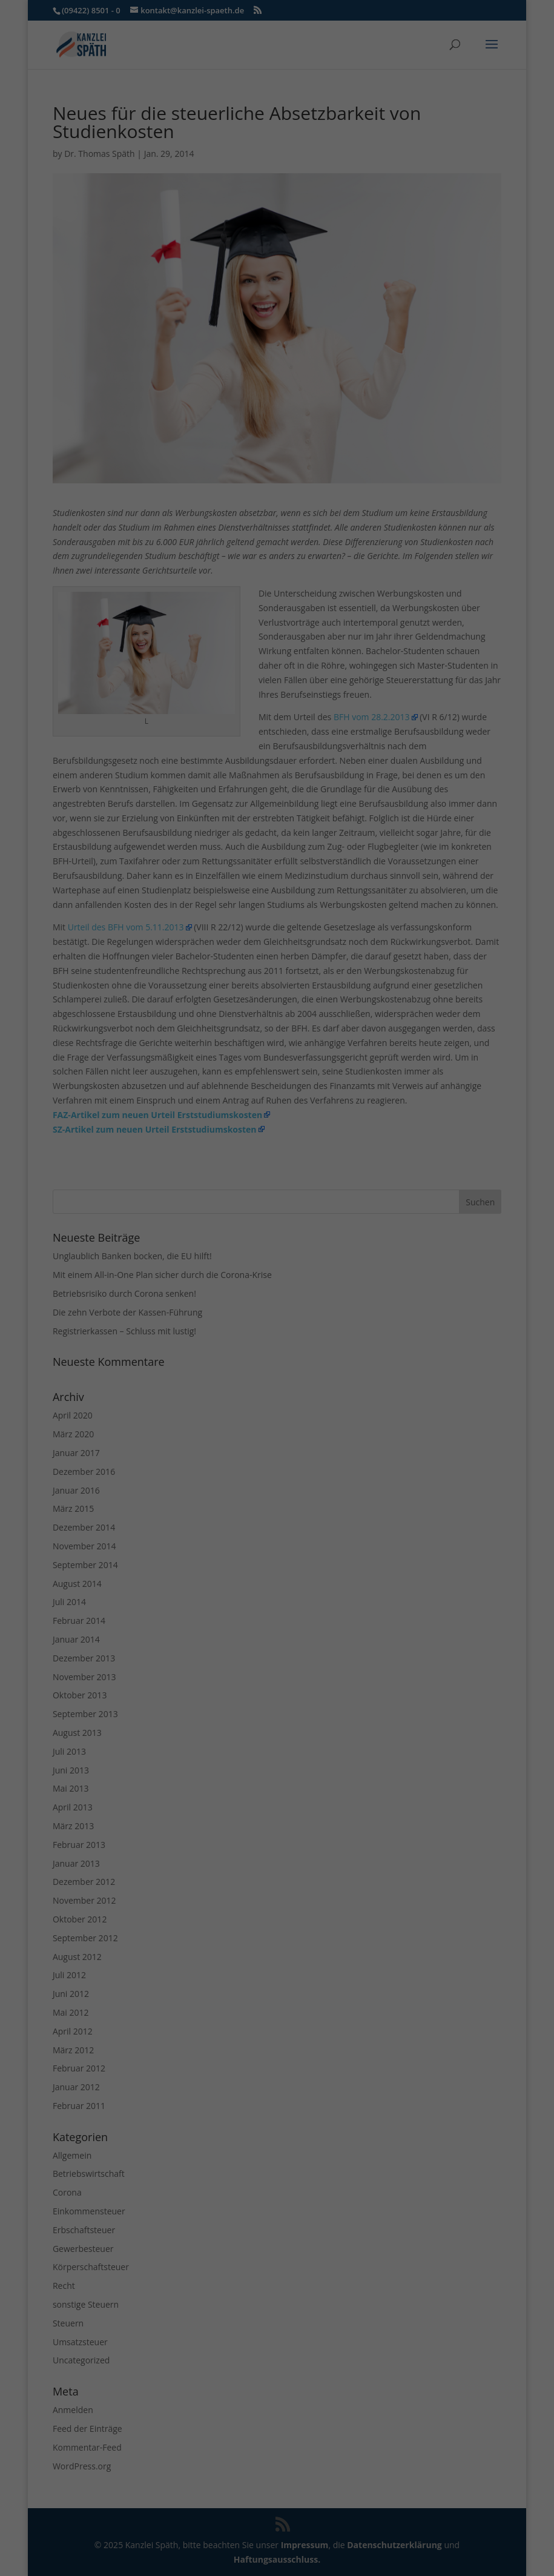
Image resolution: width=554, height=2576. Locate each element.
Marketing (260, 185)
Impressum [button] (340, 361)
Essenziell (147, 185)
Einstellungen (170, 158)
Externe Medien (387, 185)
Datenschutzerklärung (247, 146)
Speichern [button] (277, 264)
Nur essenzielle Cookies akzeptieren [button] (277, 300)
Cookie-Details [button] (219, 361)
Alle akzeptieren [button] (276, 228)
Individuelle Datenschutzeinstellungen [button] (277, 335)
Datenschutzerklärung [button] (282, 361)
